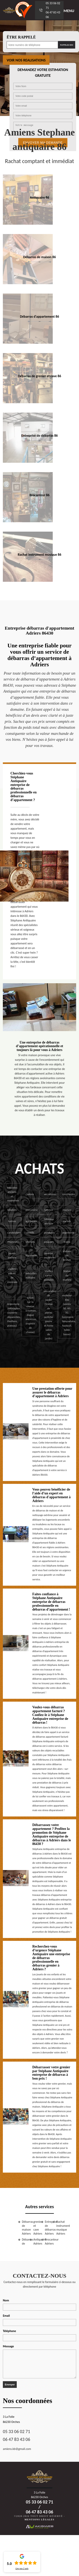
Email (6, 2315)
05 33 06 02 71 (16, 2431)
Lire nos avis (21, 2568)
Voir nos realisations (26, 60)
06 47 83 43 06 (16, 2439)
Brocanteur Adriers (47, 2241)
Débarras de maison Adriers (24, 2227)
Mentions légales (39, 2519)
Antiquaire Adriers (35, 2241)
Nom (6, 2300)
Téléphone (9, 2331)
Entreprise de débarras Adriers (47, 2227)
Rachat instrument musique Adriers (58, 2227)
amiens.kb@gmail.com (17, 2449)
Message (8, 2346)
